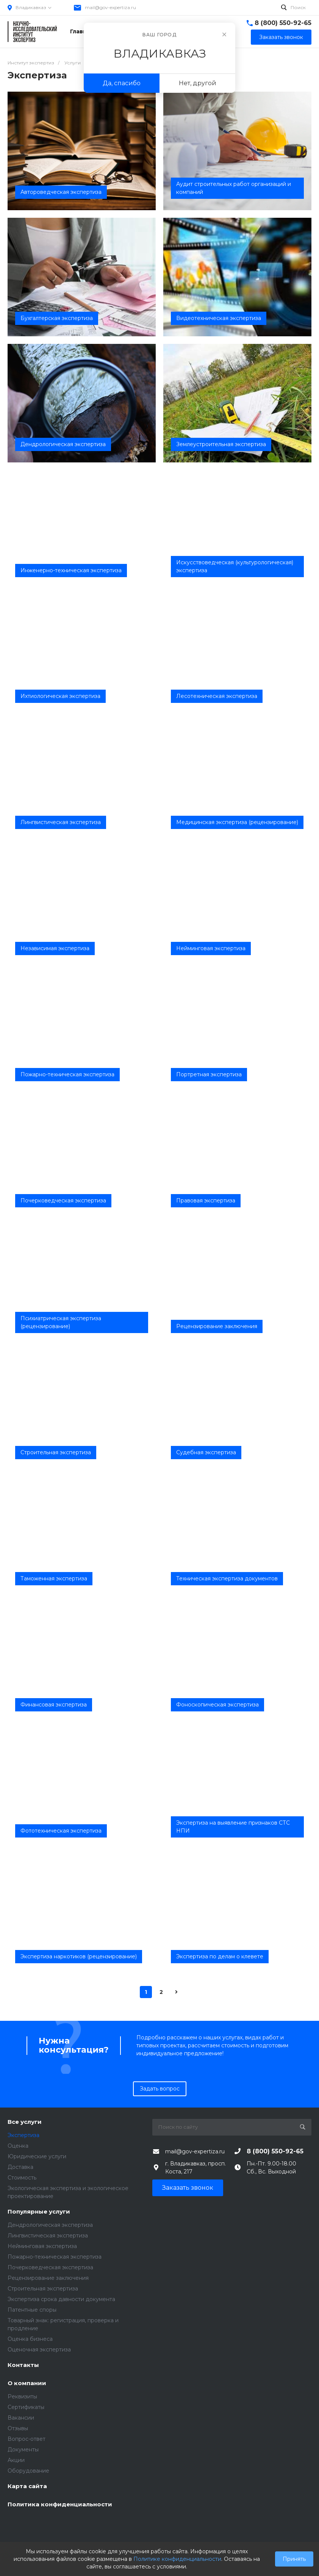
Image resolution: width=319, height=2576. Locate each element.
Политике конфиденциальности (177, 2559)
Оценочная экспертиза (39, 2349)
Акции (16, 2460)
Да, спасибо (122, 83)
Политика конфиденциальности (60, 2504)
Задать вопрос (160, 2088)
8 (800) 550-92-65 (283, 23)
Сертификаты (26, 2407)
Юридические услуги (37, 2156)
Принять (294, 2559)
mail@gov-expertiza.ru (110, 7)
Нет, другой (197, 83)
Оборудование (28, 2470)
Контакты (23, 2365)
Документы (23, 2449)
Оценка (18, 2145)
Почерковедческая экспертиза (50, 2267)
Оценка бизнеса (30, 2339)
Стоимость (22, 2177)
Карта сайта (27, 2486)
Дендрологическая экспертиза (50, 2225)
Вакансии (21, 2417)
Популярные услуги (39, 2212)
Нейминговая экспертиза (42, 2246)
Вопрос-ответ (26, 2438)
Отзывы (18, 2428)
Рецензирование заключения (48, 2278)
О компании (27, 2383)
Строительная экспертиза (43, 2288)
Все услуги (25, 2122)
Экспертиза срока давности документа (61, 2299)
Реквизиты (22, 2396)
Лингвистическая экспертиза (48, 2235)
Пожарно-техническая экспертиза (55, 2256)
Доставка (20, 2167)
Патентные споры (32, 2309)
